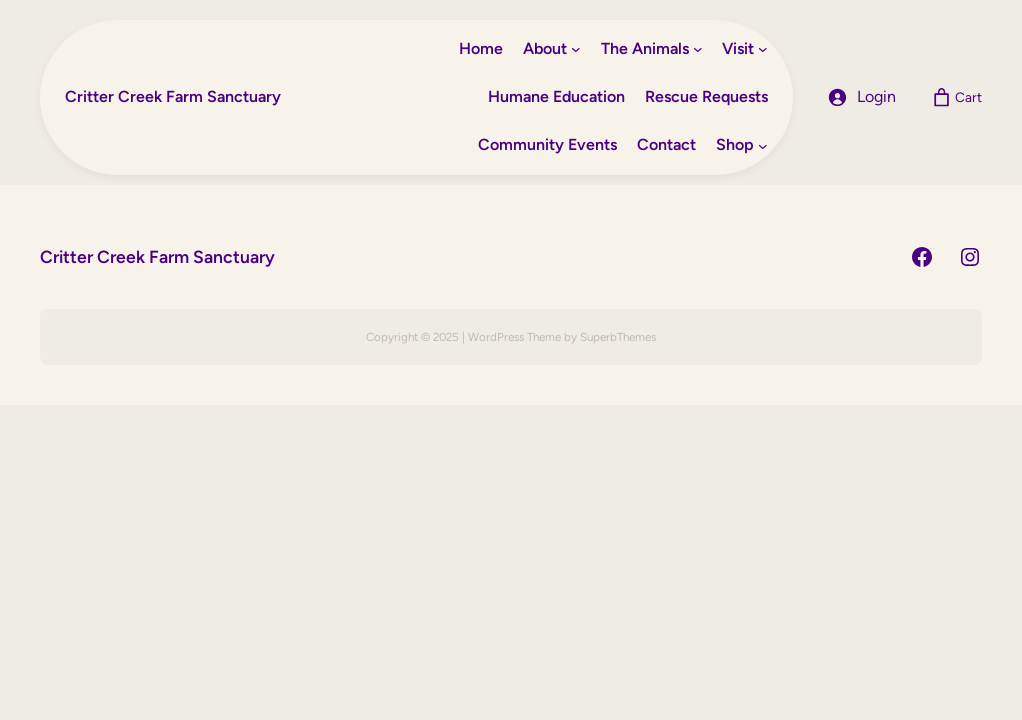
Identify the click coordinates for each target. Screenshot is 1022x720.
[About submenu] (576, 49)
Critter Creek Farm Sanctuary (173, 96)
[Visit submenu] (763, 49)
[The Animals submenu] (698, 49)
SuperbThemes (618, 337)
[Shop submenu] (763, 146)
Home (481, 48)
